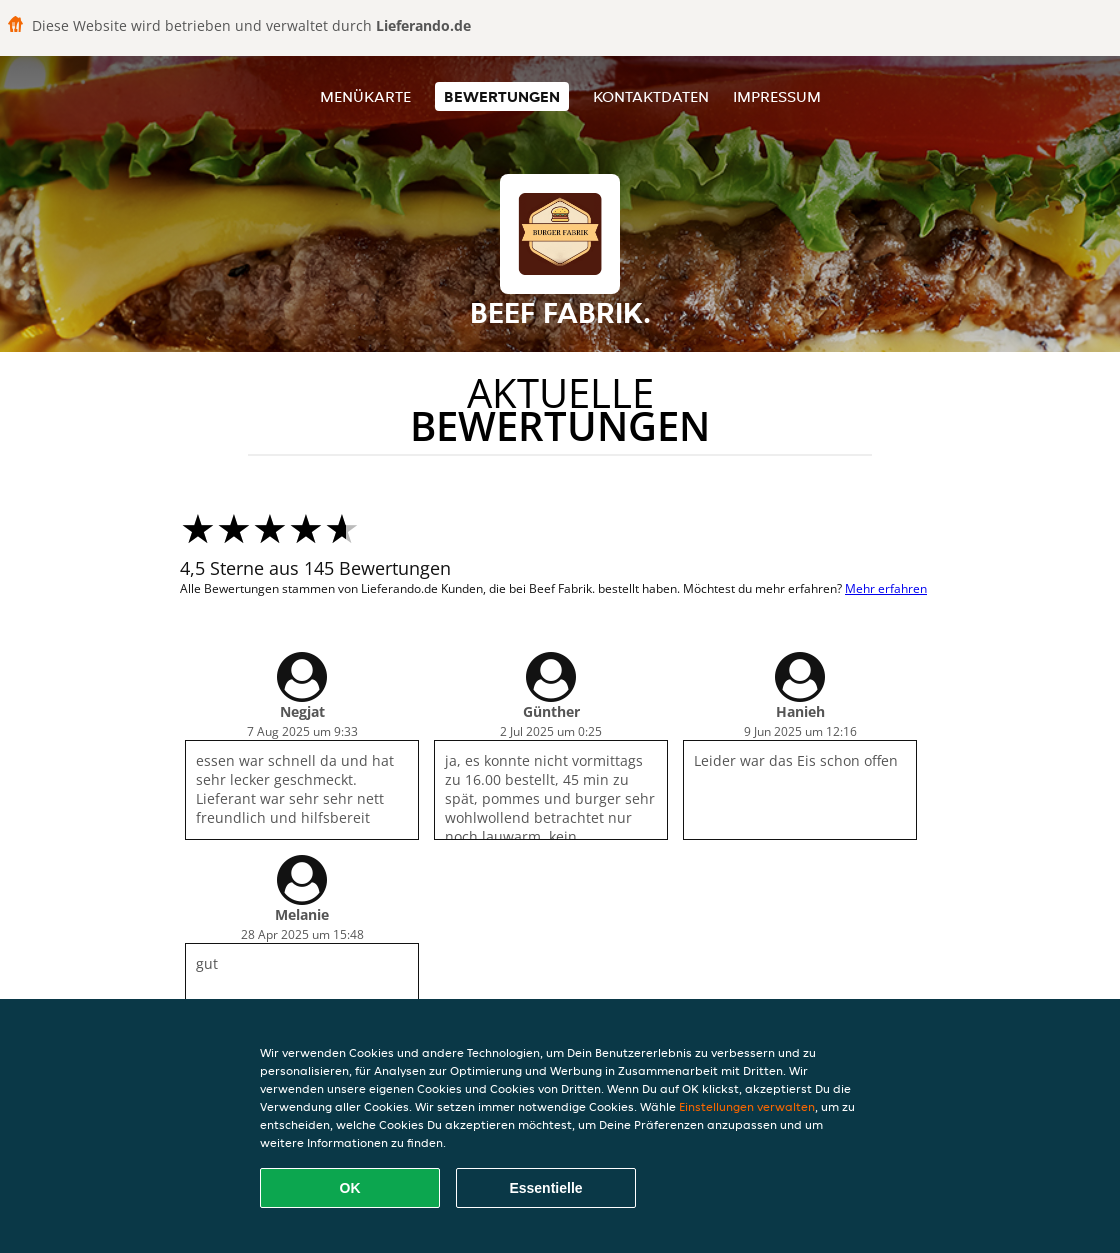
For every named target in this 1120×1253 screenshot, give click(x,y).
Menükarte (365, 96)
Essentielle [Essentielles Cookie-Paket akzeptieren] (545, 1188)
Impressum (777, 96)
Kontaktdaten (651, 96)
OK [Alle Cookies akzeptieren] (350, 1188)
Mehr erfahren (886, 588)
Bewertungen (502, 96)
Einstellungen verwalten (747, 1106)
